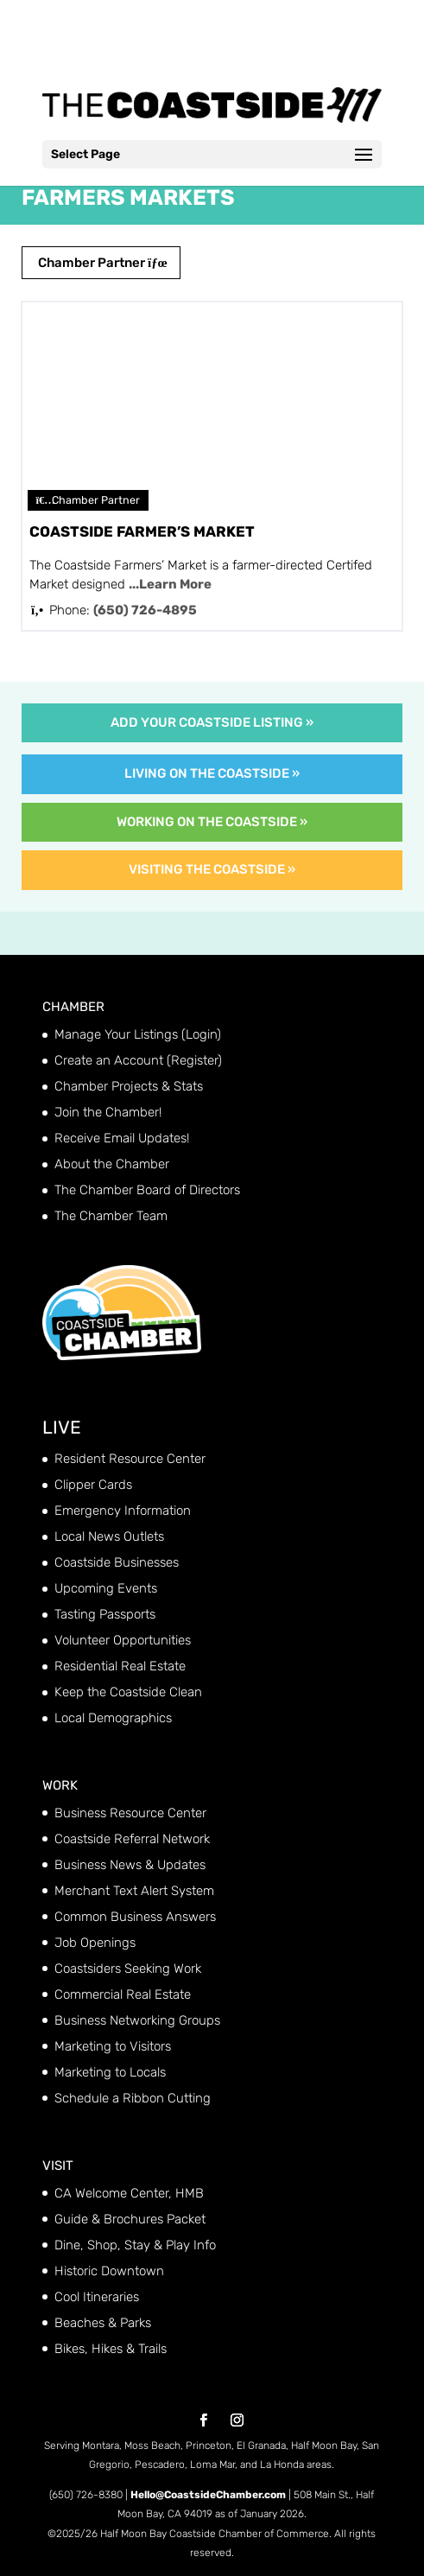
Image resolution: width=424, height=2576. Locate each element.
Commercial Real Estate (122, 1994)
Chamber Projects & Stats (128, 1086)
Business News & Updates (130, 1865)
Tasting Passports (104, 1614)
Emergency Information (122, 1510)
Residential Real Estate (120, 1666)
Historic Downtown (109, 2271)
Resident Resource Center (130, 1458)
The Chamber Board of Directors (147, 1190)
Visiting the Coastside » (212, 869)
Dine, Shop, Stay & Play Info (135, 2245)
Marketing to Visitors (112, 2046)
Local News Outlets (109, 1536)
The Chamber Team (111, 1216)
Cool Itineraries (96, 2297)
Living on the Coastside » (212, 773)
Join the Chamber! (107, 1112)
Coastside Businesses (116, 1562)
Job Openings (95, 1942)
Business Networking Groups (137, 2020)
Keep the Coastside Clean (128, 1692)
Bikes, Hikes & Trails (110, 2349)
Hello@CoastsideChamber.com (208, 2495)
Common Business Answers (135, 1916)
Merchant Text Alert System (134, 1891)
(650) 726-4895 (145, 610)
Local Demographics (113, 1718)
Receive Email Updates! (121, 1138)
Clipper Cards (93, 1484)
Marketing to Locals (110, 2072)
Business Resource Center (130, 1813)
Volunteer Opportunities (122, 1640)
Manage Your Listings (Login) (137, 1034)
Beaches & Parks (102, 2323)
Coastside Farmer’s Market (142, 531)
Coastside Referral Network (132, 1839)
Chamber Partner (101, 262)
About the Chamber (111, 1164)
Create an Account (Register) (138, 1060)
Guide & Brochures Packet (130, 2219)
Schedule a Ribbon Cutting (132, 2098)
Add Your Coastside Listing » (212, 722)
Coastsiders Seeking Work (127, 1968)
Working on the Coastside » (212, 822)
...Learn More (170, 584)
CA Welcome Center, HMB (129, 2193)
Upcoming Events (105, 1588)
